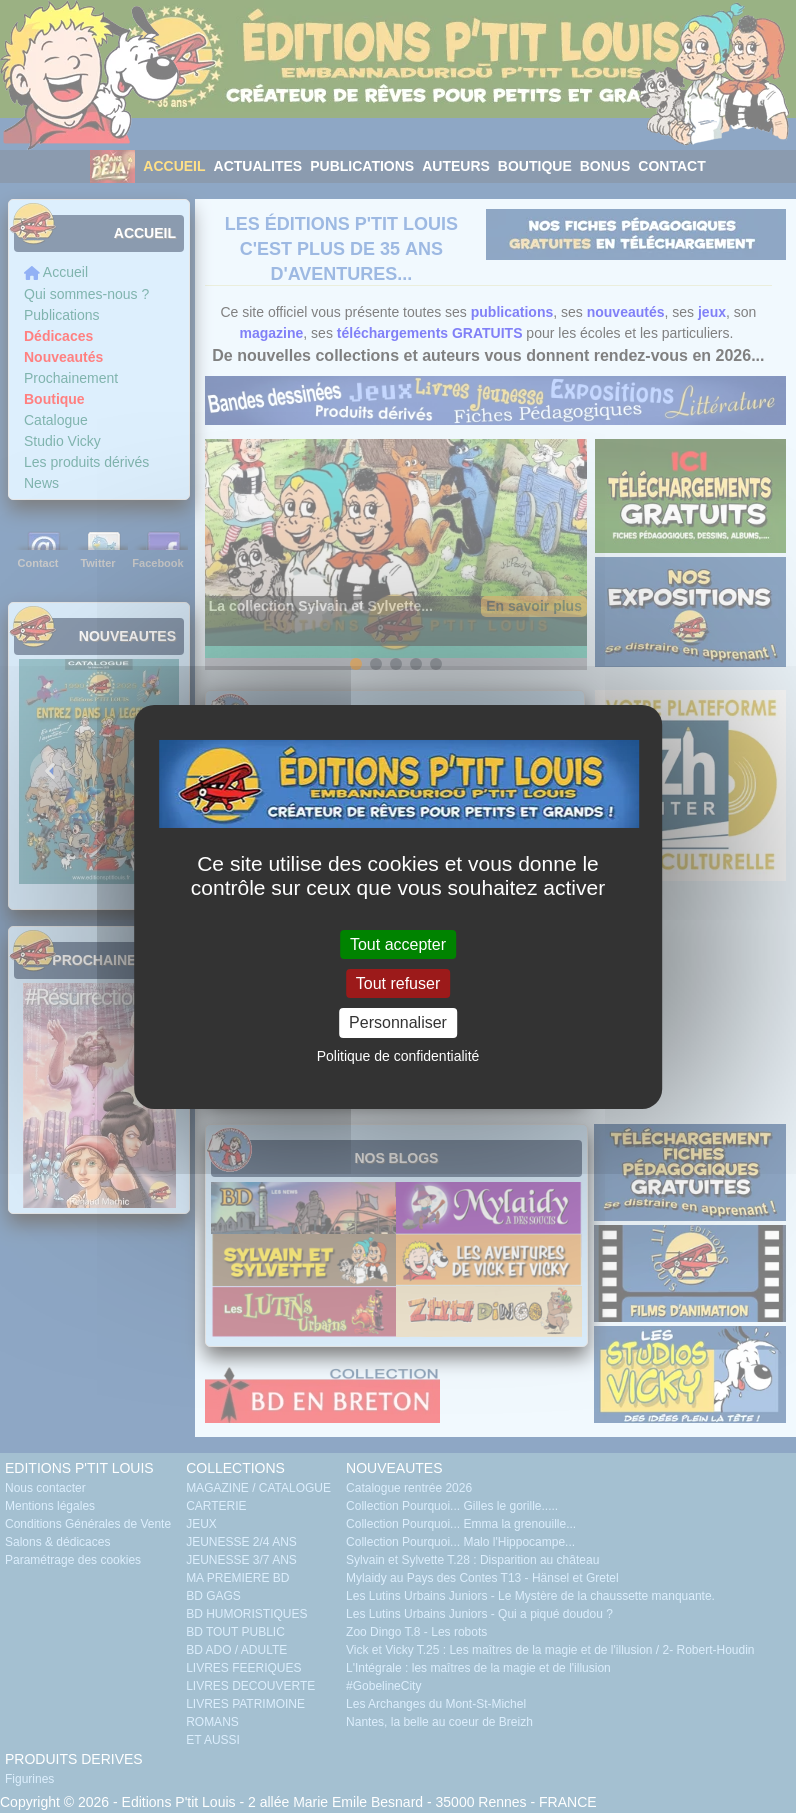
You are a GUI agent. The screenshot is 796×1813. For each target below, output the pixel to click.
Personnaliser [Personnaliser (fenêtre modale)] (398, 1022)
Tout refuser (398, 983)
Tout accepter (398, 944)
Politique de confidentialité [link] (398, 1056)
